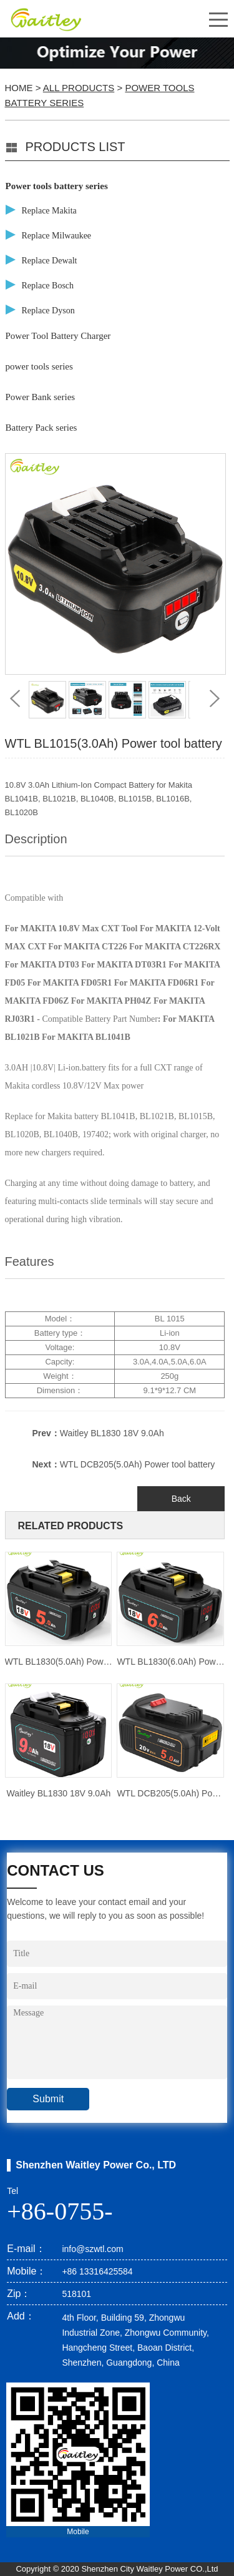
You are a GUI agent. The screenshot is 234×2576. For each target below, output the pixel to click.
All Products (78, 87)
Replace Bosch (48, 285)
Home (19, 87)
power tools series (39, 366)
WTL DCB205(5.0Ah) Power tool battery (137, 1464)
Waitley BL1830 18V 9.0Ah (112, 1433)
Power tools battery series (57, 186)
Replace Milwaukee (57, 235)
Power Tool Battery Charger (58, 336)
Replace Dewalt (49, 260)
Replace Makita (49, 210)
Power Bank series (41, 397)
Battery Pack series (41, 428)
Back (181, 1499)
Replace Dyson (48, 310)
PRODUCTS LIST (75, 147)
